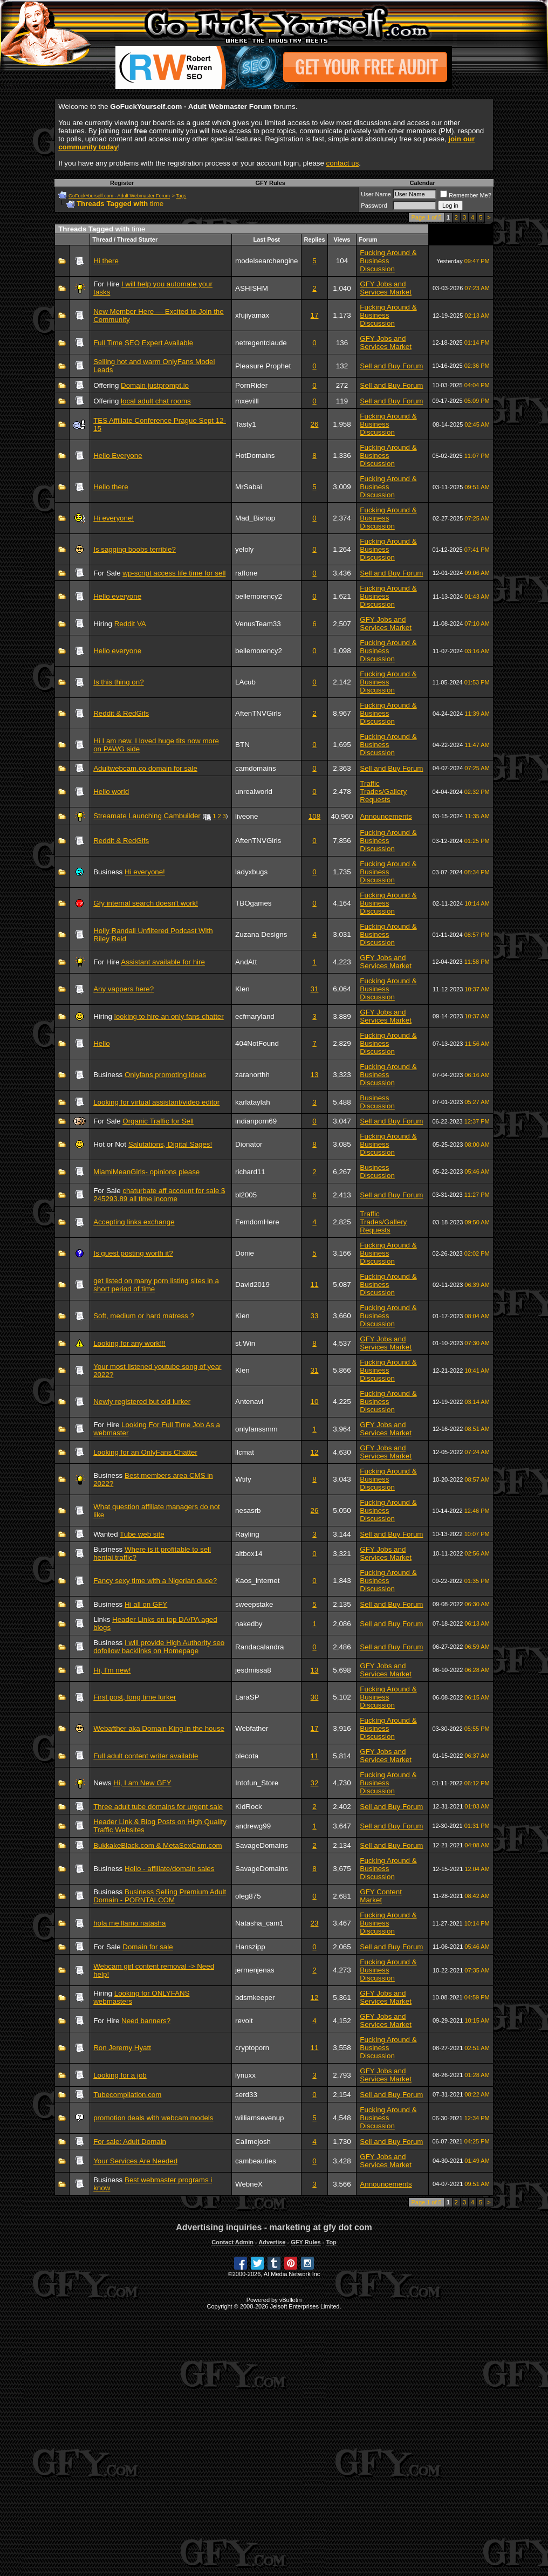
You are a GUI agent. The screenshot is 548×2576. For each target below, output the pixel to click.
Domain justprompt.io (155, 385)
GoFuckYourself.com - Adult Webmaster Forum (119, 195)
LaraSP (247, 1697)
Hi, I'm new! (112, 1670)
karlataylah (252, 1102)
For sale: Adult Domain (129, 2141)
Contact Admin (232, 2242)
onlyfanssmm (256, 1429)
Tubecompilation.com (127, 2095)
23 (315, 1923)
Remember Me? (465, 195)
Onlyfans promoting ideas (165, 1075)
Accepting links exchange (133, 1222)
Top (331, 2242)
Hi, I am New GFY (142, 1783)
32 (315, 1783)
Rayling (247, 1534)
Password (374, 205)
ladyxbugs (251, 872)
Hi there (106, 261)
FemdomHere (257, 1222)
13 (315, 1075)
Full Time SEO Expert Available (143, 343)
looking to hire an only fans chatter (169, 1016)
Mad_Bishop (255, 518)
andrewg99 (253, 1826)
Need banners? (145, 2021)
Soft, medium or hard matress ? (143, 1316)
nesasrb (248, 1510)
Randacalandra (259, 1647)
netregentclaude (261, 343)
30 (315, 1697)
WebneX (249, 2184)
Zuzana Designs (261, 934)
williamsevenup (259, 2118)
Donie (244, 1253)
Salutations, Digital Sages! (170, 1144)
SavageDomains (261, 1845)
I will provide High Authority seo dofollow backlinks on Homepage (158, 1647)
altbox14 (248, 1554)
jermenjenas (255, 1970)
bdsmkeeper (255, 1997)
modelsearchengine (266, 261)
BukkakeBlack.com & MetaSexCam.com (157, 1845)
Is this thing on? (118, 682)
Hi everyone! (113, 518)
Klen (242, 989)
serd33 (246, 2095)
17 (315, 315)
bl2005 (246, 1195)
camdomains (255, 768)
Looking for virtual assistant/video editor (156, 1102)
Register (122, 183)
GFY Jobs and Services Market (386, 288)
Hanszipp (250, 1947)
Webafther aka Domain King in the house (158, 1728)
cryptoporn (252, 2048)
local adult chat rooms (156, 401)
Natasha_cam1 (259, 1923)
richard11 (250, 1172)
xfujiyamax (252, 315)
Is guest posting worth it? (133, 1253)
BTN (242, 745)
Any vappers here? (123, 989)
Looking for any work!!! (129, 1343)
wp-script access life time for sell (173, 573)
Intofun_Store (256, 1783)
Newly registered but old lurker (141, 1401)
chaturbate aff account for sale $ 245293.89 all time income (159, 1195)
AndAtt (246, 962)
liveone (246, 816)
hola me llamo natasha (129, 1923)
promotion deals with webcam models (153, 2118)
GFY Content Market (381, 1896)
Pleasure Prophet (263, 366)
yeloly (244, 549)
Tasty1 (245, 424)
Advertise (271, 2242)
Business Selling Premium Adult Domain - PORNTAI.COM (159, 1896)
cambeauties (255, 2161)
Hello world (111, 791)
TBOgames (253, 903)
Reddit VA (130, 624)
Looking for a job (120, 2075)
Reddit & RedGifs (121, 713)
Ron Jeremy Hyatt (122, 2048)
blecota (246, 1756)
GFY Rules (270, 183)
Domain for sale (147, 1947)
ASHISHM (251, 288)
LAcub (245, 682)
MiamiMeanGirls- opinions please (146, 1172)
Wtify (243, 1479)
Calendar (422, 183)
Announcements (386, 816)
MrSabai (248, 487)
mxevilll (247, 401)
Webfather (251, 1728)
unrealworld (253, 791)
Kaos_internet (257, 1581)
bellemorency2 (258, 596)
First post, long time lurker (134, 1697)
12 (315, 1452)
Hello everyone (117, 596)
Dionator (248, 1144)
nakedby (248, 1624)
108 (314, 816)
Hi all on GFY (146, 1604)
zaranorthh (252, 1075)
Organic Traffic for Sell (158, 1121)
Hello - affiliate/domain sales (169, 1869)
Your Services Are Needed (135, 2161)
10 (315, 1401)
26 (315, 424)
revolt (244, 2021)
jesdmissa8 (253, 1670)
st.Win (245, 1343)
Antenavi (249, 1401)
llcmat (244, 1452)
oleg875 (248, 1896)
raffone (246, 573)
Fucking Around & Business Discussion (388, 261)
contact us (342, 163)
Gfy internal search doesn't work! (145, 903)
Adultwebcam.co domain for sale (145, 768)
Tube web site (142, 1534)
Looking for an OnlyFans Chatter (145, 1452)
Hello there (110, 487)
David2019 (252, 1284)
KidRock (248, 1807)
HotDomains (255, 455)
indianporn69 (256, 1121)
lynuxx (245, 2075)
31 (315, 989)
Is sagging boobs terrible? (134, 549)
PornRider (251, 385)
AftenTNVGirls (258, 713)
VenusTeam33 (257, 624)
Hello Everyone (117, 455)
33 (315, 1316)
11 (315, 1284)
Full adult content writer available (145, 1756)
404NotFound (257, 1043)
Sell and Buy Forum (391, 366)
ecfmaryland (255, 1016)
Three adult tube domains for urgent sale (158, 1807)
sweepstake (254, 1604)
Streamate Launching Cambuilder (147, 816)
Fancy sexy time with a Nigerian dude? (155, 1581)
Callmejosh (253, 2141)
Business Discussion (377, 1102)
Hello (101, 1043)
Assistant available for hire (163, 962)
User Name (376, 194)
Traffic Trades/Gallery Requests (383, 791)
